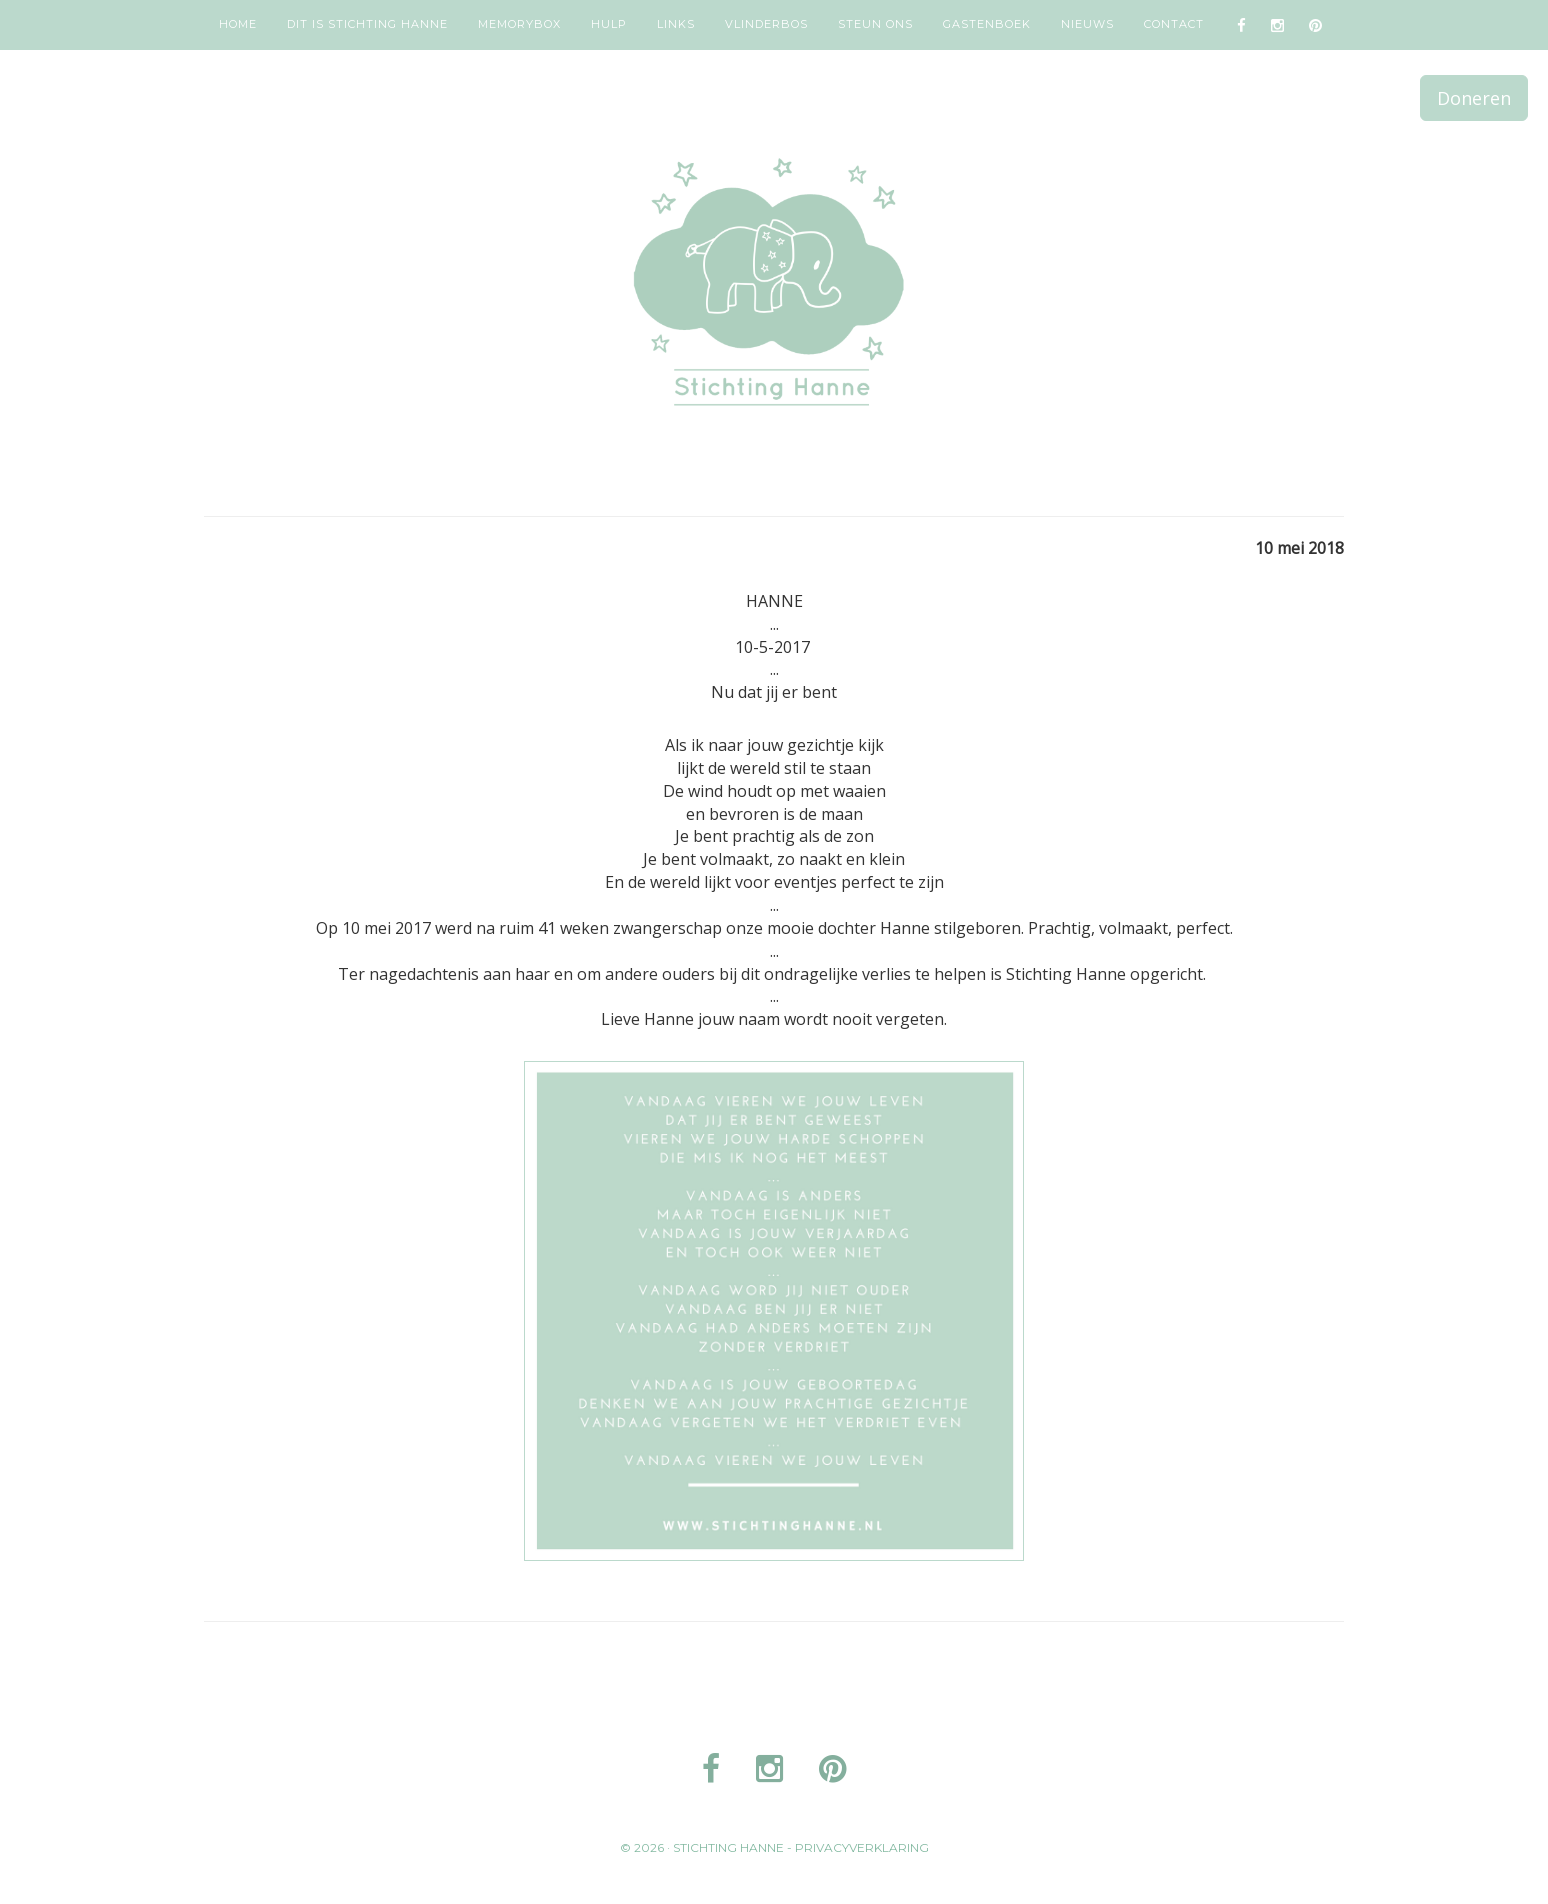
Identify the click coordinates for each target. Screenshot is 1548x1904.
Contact (1174, 24)
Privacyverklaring (862, 1847)
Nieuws (1087, 24)
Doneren (1474, 98)
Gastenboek (987, 24)
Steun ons (875, 24)
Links (676, 24)
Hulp (609, 24)
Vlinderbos (766, 24)
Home (238, 24)
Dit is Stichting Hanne (367, 24)
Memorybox (519, 24)
